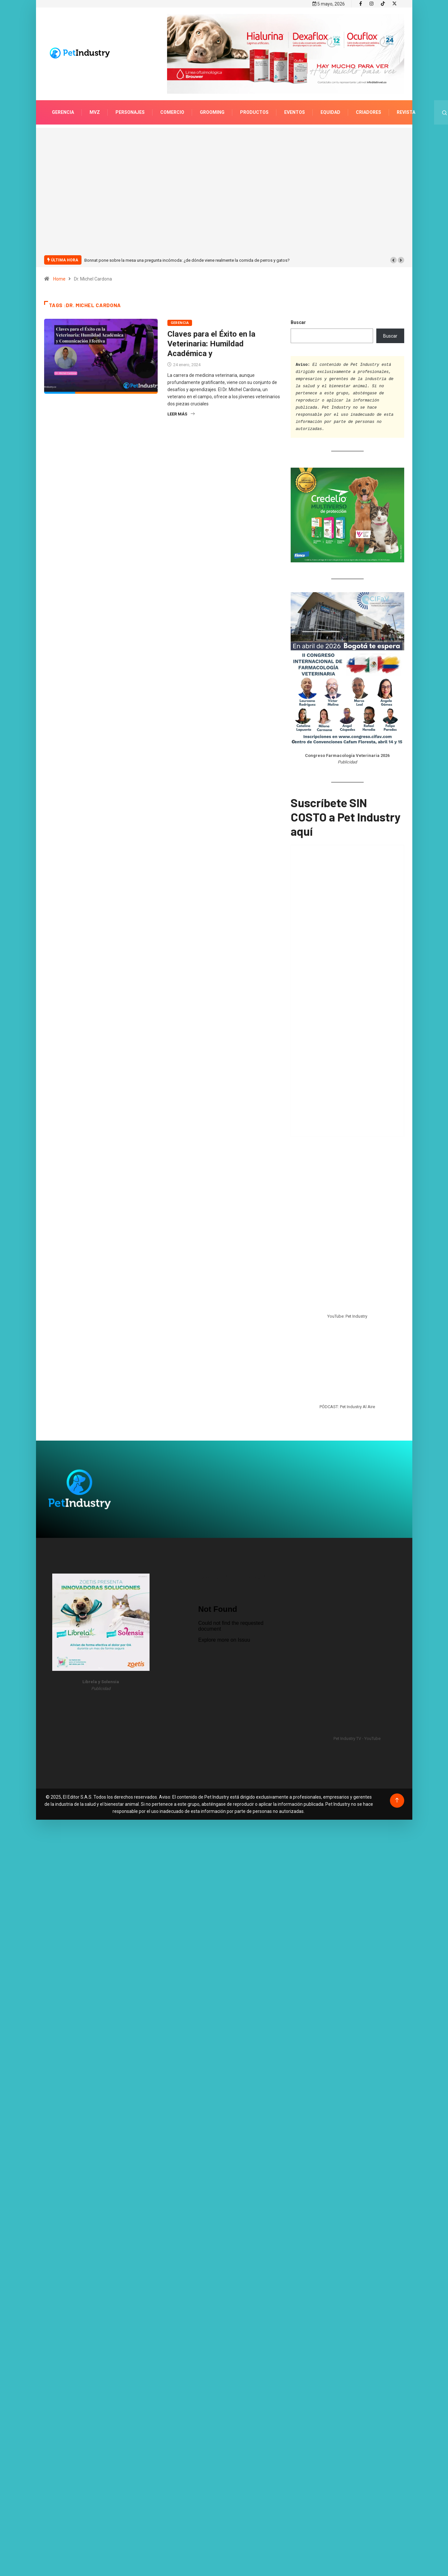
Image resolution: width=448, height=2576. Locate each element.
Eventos (294, 112)
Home (59, 279)
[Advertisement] (100, 195)
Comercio (172, 112)
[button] (393, 260)
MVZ (95, 112)
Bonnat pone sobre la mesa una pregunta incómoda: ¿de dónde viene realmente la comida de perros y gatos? (187, 260)
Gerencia (63, 112)
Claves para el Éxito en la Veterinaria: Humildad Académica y (211, 343)
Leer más (181, 414)
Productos (254, 112)
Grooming (212, 112)
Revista (406, 112)
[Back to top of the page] (396, 1800)
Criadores (368, 112)
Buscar (298, 322)
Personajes (130, 112)
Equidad (330, 112)
